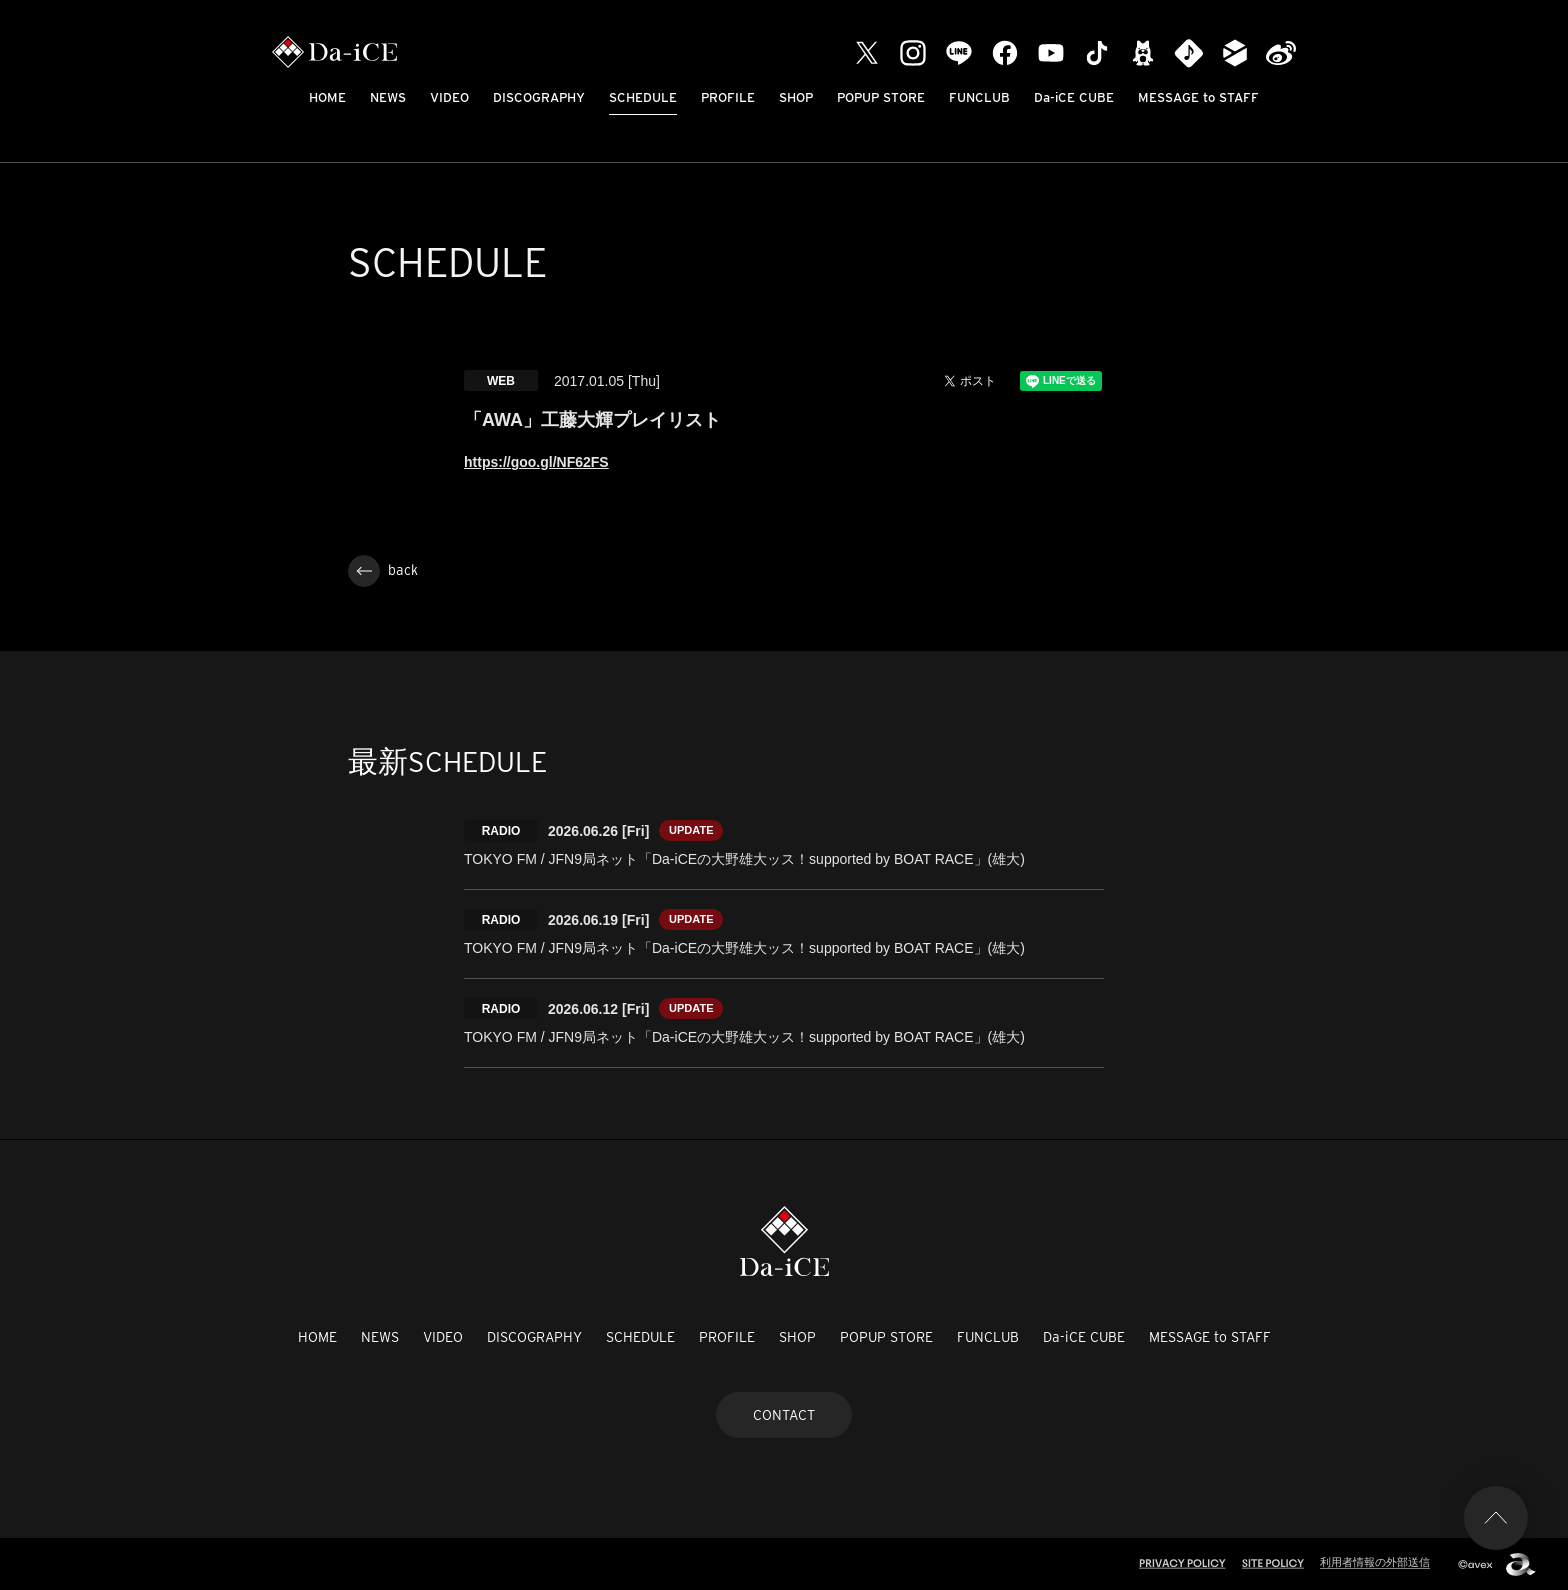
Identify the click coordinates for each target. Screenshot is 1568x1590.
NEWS (388, 97)
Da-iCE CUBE (1074, 97)
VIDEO (449, 97)
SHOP (796, 97)
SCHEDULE (643, 97)
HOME (327, 97)
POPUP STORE (881, 97)
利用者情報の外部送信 (1375, 1562)
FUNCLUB (979, 97)
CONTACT (784, 1415)
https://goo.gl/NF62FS (536, 462)
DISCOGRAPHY (539, 97)
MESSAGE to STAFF (1198, 97)
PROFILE (728, 97)
